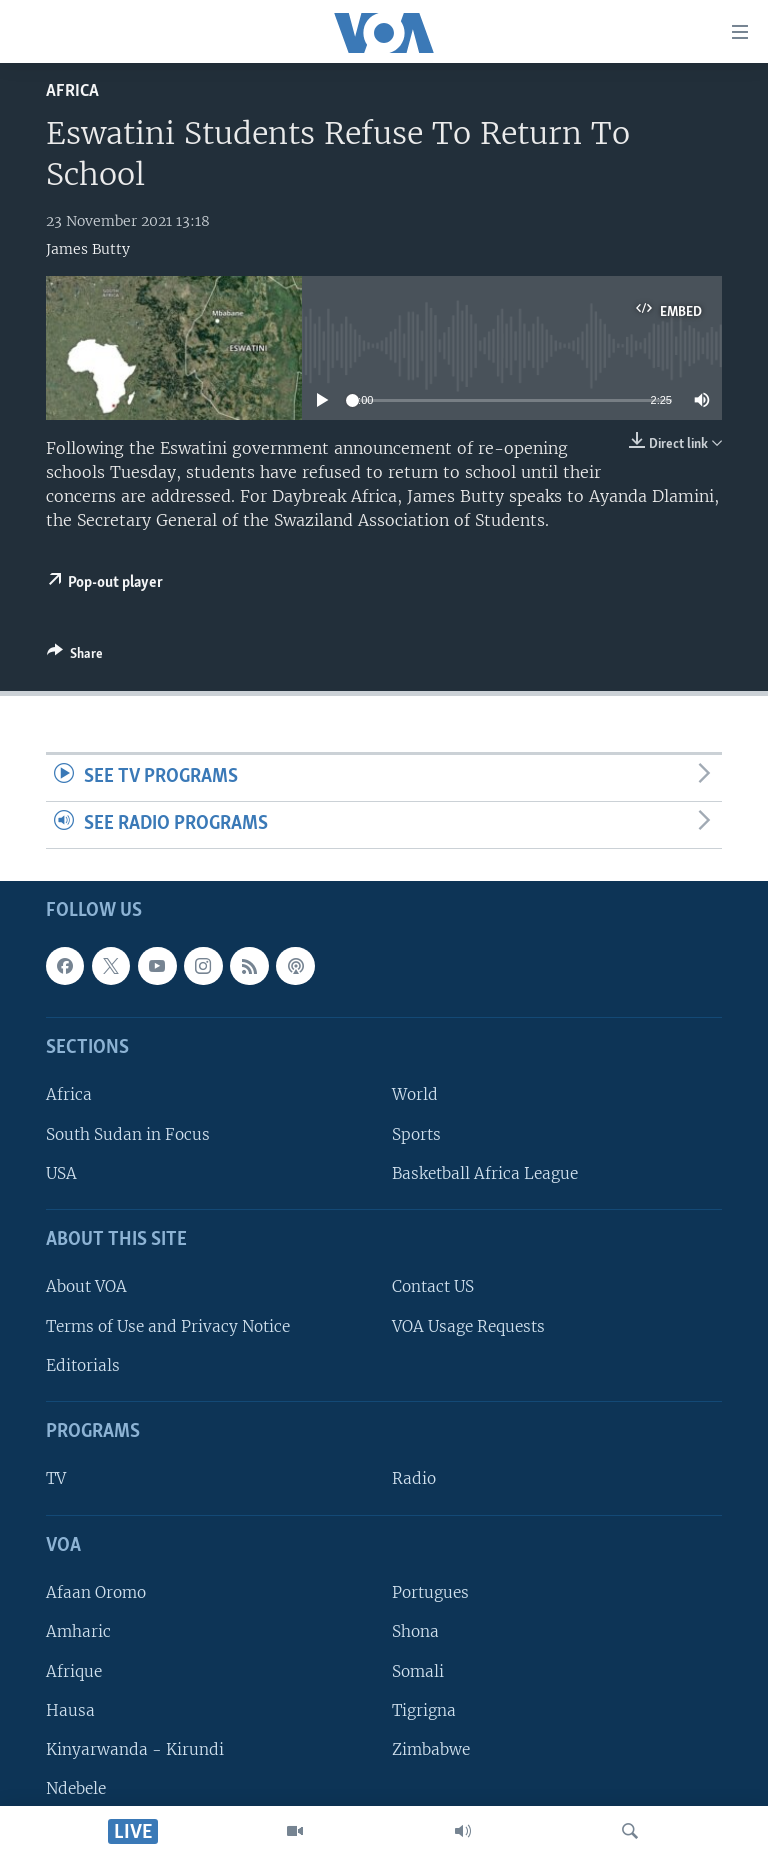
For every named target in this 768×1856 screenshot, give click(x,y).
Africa (72, 91)
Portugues (430, 1592)
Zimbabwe (431, 1749)
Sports (416, 1133)
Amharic (78, 1631)
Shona (415, 1631)
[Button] (75, 657)
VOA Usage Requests (468, 1325)
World (415, 1094)
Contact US (433, 1286)
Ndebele (76, 1788)
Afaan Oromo (96, 1592)
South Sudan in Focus (128, 1133)
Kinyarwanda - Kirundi (135, 1749)
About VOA (86, 1286)
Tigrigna (424, 1709)
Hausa (70, 1709)
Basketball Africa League (485, 1173)
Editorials (83, 1365)
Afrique (74, 1670)
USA (61, 1173)
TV (56, 1478)
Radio (414, 1478)
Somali (418, 1670)
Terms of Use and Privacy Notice (168, 1325)
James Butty (88, 249)
